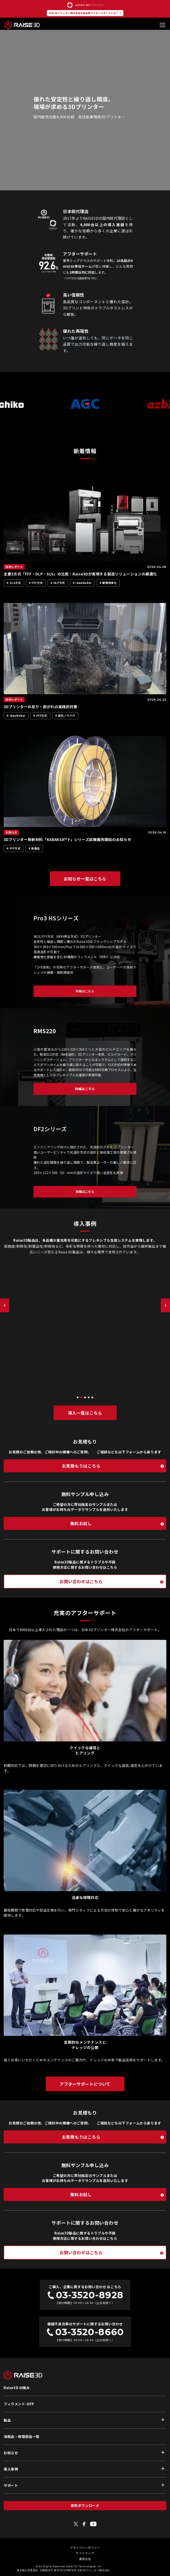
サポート (11, 2485)
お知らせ (11, 2452)
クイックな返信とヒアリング (85, 1750)
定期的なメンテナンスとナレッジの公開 (85, 2044)
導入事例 (11, 2469)
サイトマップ (85, 2553)
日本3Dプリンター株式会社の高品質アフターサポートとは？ (83, 13)
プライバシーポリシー (85, 2547)
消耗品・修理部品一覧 (22, 2436)
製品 (7, 2420)
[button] (78, 1397)
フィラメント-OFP (19, 2403)
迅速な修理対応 (85, 1897)
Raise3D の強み (17, 2387)
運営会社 (85, 2559)
